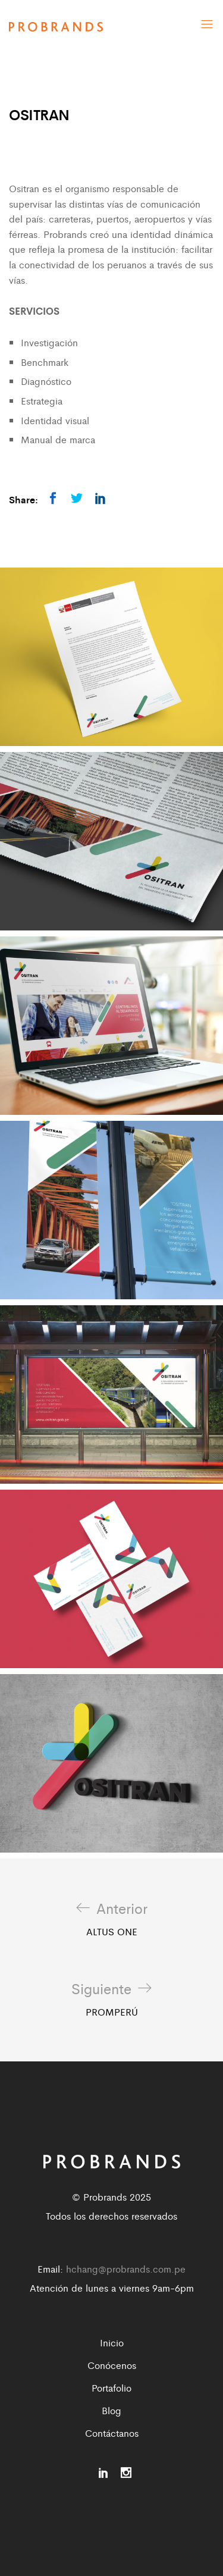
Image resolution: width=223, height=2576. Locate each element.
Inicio (112, 2342)
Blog (111, 2410)
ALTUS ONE (111, 1919)
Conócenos (111, 2365)
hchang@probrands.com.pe (126, 2269)
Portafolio (111, 2388)
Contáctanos (112, 2433)
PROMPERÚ (111, 1999)
